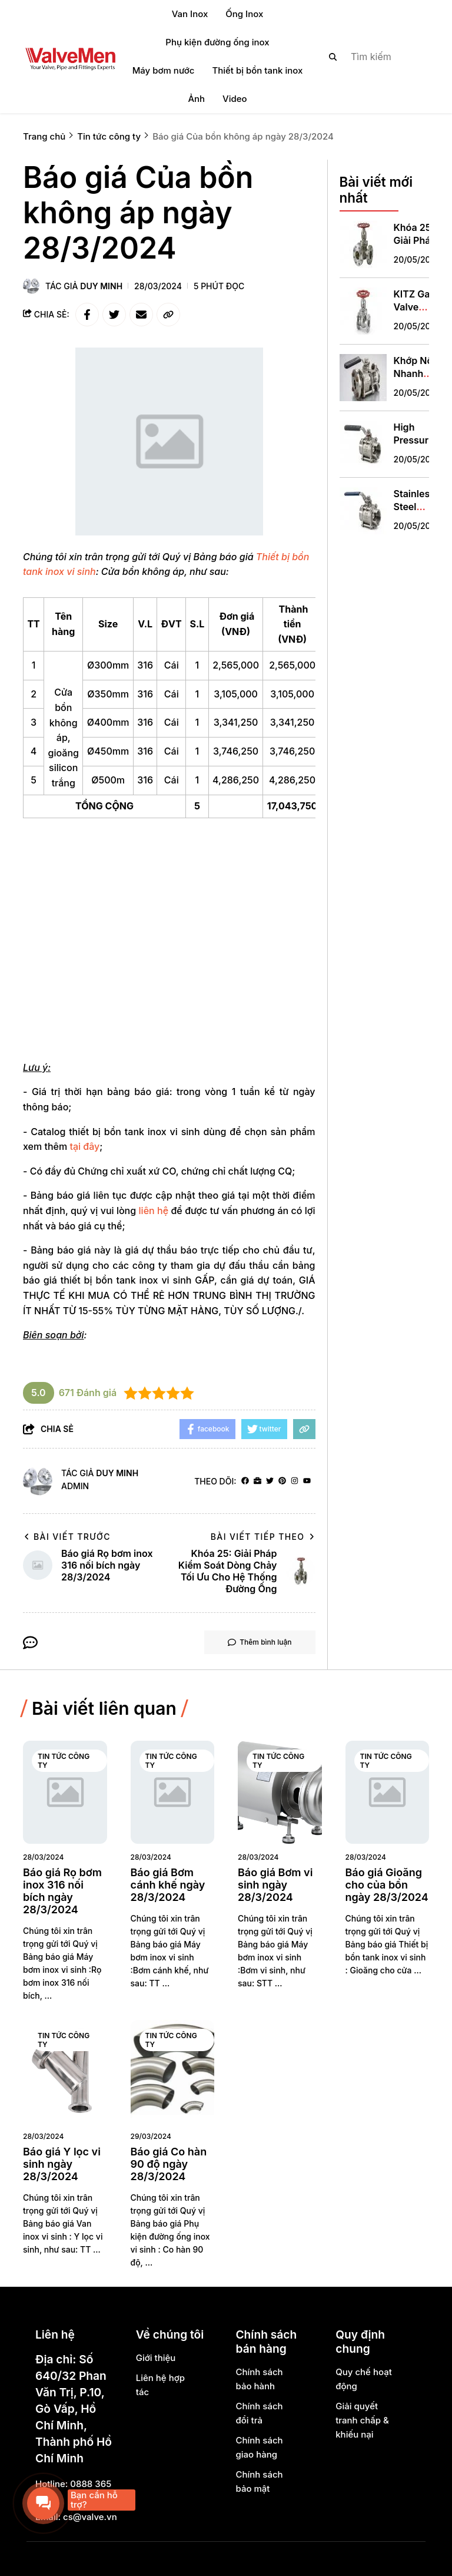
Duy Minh (101, 286)
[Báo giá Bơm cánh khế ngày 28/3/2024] (173, 1792)
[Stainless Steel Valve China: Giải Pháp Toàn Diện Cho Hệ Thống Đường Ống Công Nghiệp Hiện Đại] (363, 510)
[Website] (257, 1481)
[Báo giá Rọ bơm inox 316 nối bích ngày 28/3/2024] (65, 1792)
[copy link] (168, 314)
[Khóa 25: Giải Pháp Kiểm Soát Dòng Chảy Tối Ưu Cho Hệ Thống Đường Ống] (363, 244)
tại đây (84, 1146)
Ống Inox (244, 13)
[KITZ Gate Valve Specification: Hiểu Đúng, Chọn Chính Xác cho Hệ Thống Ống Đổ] (363, 311)
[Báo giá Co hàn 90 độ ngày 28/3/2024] (173, 2071)
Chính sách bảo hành (258, 2379)
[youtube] (307, 1481)
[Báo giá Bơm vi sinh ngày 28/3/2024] (280, 1792)
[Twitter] (270, 1481)
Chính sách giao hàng (258, 2447)
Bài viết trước (67, 1537)
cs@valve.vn (90, 2516)
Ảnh (196, 98)
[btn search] (333, 56)
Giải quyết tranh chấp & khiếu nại (362, 2420)
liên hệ (154, 1210)
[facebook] (245, 1481)
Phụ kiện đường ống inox (217, 42)
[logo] (70, 56)
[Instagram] (294, 1481)
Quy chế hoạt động (363, 2379)
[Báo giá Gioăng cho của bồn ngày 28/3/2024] (387, 1792)
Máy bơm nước (163, 70)
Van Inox (190, 13)
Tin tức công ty (63, 1761)
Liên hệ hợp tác (160, 2385)
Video (234, 98)
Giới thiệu (156, 2357)
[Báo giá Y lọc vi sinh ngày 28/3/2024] (65, 2071)
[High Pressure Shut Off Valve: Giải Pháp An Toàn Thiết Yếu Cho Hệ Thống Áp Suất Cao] (363, 444)
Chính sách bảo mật (258, 2481)
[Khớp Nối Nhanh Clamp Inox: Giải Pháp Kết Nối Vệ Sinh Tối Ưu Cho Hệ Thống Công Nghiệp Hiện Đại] (363, 377)
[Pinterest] (282, 1481)
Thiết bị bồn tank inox (257, 70)
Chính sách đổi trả (258, 2413)
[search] (369, 56)
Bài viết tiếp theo (263, 1537)
